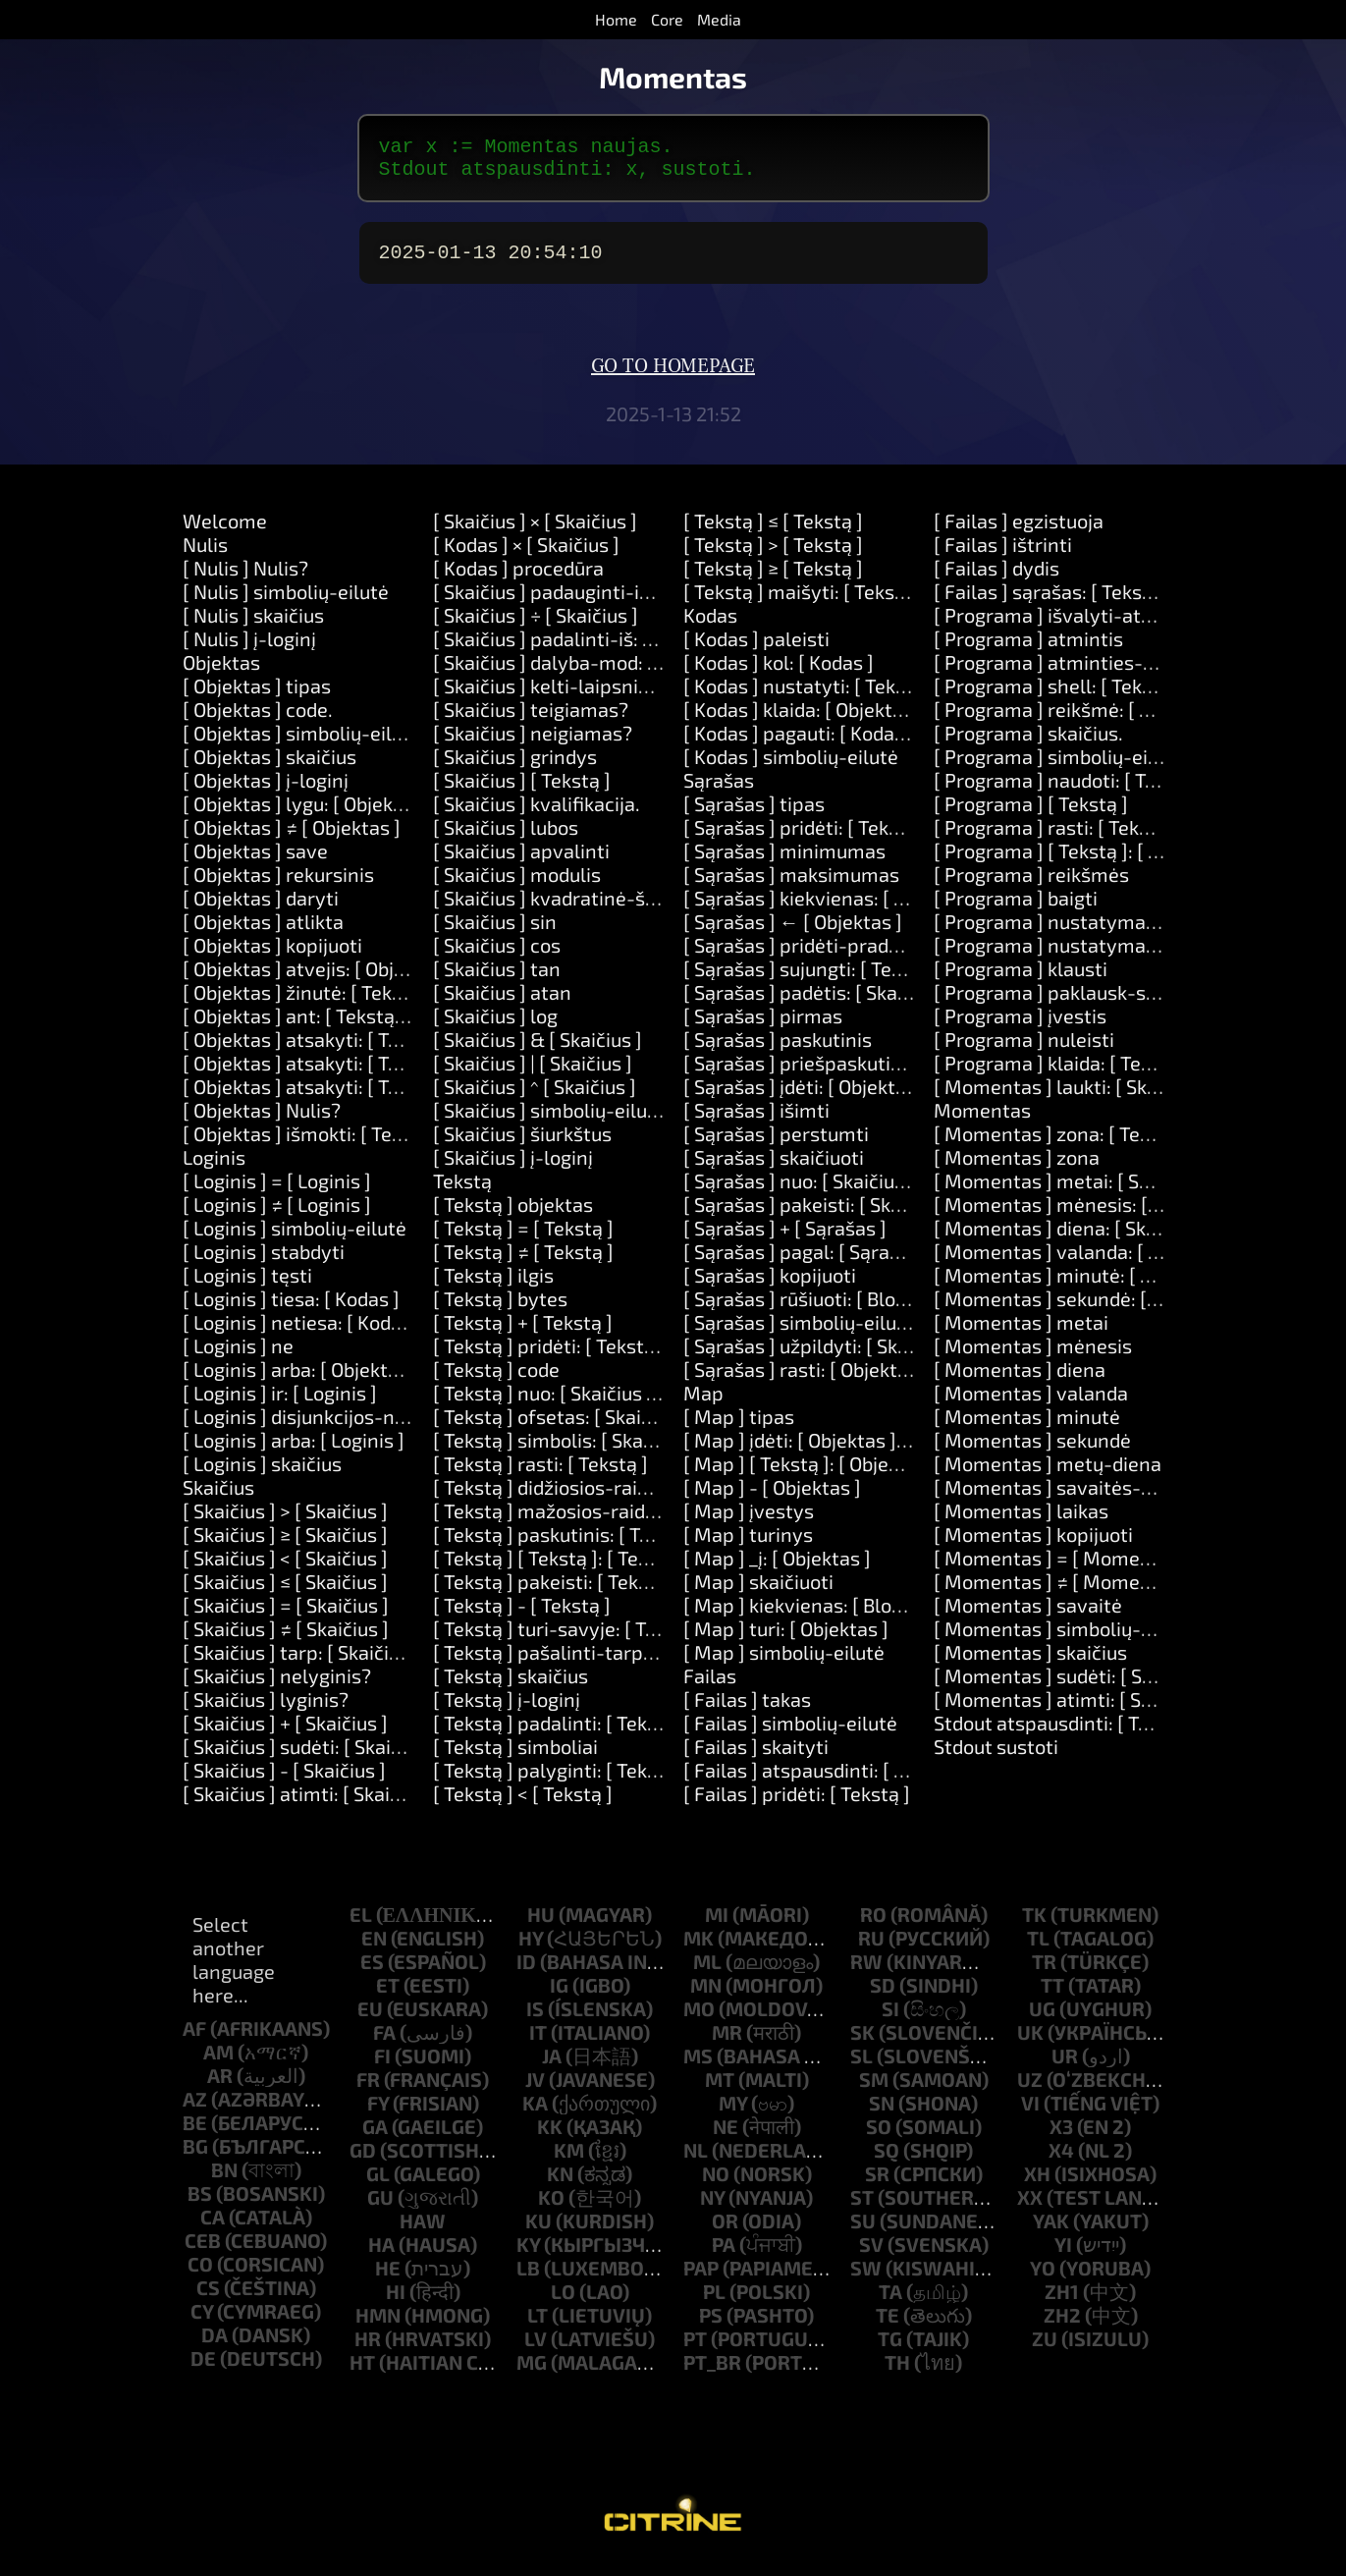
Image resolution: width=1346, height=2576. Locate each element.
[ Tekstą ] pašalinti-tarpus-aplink (580, 1663)
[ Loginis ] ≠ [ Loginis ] (277, 1216)
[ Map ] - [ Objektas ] (772, 1498)
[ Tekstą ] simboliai (515, 1758)
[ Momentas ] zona (1017, 1168)
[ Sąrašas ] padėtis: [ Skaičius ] (815, 1003)
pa (723, 2256)
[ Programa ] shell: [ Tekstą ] (1057, 697)
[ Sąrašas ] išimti (756, 1121)
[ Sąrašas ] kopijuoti (769, 1286)
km (569, 2161)
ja (552, 2067)
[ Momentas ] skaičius (1030, 1663)
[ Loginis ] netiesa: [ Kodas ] (302, 1333)
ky (528, 2256)
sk (862, 2043)
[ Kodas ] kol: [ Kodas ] (778, 673)
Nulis (205, 556)
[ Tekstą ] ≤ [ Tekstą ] (773, 532)
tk (1034, 1926)
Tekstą (462, 1192)
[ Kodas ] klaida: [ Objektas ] (803, 721)
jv (535, 2091)
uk (1030, 2043)
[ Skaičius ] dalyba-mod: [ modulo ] (584, 673)
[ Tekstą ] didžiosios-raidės (551, 1498)
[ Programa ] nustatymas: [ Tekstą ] (1089, 933)
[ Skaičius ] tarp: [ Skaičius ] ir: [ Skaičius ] (361, 1663)
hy (530, 1949)
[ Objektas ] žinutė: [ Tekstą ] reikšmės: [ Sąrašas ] (400, 1003)
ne (725, 2138)
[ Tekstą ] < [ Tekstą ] (523, 1805)
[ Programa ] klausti (1020, 980)
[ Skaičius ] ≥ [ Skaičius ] (285, 1546)
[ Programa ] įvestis (1020, 1027)
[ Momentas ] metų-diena (1047, 1475)
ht (362, 2373)
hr (367, 2350)
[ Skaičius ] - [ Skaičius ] (284, 1781)
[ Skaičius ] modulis (517, 886)
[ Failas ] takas (747, 1711)
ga (375, 2138)
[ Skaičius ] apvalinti (521, 862)
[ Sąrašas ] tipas (754, 815)
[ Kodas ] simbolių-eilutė (790, 768)
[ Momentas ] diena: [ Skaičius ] (1071, 1239)
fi (382, 2067)
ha (381, 2256)
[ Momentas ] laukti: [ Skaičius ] (1071, 1098)
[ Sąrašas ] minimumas (784, 862)
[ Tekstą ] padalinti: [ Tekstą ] (559, 1734)
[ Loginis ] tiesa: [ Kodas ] (291, 1310)
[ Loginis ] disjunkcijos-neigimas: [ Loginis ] (370, 1428)
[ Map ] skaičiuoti (758, 1593)
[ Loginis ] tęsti (247, 1286)
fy (378, 2114)
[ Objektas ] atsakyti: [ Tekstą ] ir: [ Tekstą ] (368, 1074)
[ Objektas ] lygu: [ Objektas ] (307, 815)
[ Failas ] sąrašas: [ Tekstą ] (1052, 603)
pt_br (712, 2373)
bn (224, 2181)
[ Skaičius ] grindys (515, 768)
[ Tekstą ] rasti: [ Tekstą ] (540, 1475)
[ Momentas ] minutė (1027, 1428)
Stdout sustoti (996, 1758)
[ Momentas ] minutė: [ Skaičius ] (1078, 1286)
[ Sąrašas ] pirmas (762, 1027)
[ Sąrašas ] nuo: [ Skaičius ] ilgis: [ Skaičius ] (870, 1192)
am (218, 2063)
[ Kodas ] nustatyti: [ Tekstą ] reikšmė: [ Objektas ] (900, 697)
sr (877, 2185)
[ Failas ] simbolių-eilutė (790, 1734)
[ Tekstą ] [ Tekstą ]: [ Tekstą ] (560, 1569)
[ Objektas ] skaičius (269, 768)
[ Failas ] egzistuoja (1019, 532)
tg (890, 2350)
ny (712, 2208)
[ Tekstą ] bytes (500, 1310)
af (194, 2040)
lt (537, 2326)
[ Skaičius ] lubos (505, 838)
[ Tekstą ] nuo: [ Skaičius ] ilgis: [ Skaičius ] (614, 1404)
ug (1042, 2020)
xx (1030, 2208)
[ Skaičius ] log (495, 1027)
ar (220, 2087)
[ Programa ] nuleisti (1024, 1051)
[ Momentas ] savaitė (1028, 1616)
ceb (203, 2252)
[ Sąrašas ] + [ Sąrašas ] (785, 1239)
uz (1030, 2091)
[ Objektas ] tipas (257, 697)
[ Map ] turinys (748, 1546)
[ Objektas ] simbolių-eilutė (302, 744)
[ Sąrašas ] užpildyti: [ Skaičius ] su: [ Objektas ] (887, 1357)
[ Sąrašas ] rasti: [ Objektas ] (806, 1381)
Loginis (214, 1168)
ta (890, 2303)
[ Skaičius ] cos (497, 956)
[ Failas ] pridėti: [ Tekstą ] (796, 1805)
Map (703, 1404)
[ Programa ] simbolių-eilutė (1058, 768)
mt (719, 2091)
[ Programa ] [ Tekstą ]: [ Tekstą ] (1075, 862)
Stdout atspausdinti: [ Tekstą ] (1066, 1734)
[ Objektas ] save (255, 862)
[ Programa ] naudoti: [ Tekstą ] (1069, 791)
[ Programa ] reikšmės (1031, 886)
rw (866, 1973)
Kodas (710, 626)
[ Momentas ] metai (1021, 1333)
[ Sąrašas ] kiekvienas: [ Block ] (817, 909)
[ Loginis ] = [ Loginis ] (277, 1192)
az (195, 2110)
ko (551, 2208)
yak (1051, 2232)
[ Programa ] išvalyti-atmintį (1061, 626)
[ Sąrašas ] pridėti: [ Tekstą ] (805, 838)
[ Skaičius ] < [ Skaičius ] (285, 1569)
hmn (378, 2326)
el (361, 1926)
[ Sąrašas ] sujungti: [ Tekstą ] (812, 980)
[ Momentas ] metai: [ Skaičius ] (1072, 1192)
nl (695, 2161)
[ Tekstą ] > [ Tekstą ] (773, 556)
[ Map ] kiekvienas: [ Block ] (802, 1616)
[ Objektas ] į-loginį (266, 791)
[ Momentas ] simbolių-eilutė (1063, 1640)
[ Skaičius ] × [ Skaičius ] (535, 532)
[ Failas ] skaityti (756, 1758)
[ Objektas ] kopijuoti (272, 956)
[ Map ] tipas (738, 1428)
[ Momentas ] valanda (1031, 1404)
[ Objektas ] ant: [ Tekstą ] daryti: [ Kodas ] (365, 1027)
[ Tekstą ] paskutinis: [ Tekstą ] (566, 1546)
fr (368, 2091)
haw (423, 2232)
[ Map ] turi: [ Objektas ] (785, 1640)
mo (699, 2020)
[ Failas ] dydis (996, 579)
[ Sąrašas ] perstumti (776, 1145)
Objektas (221, 673)
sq (886, 2161)
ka (535, 2114)
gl (378, 2185)
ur (1064, 2067)
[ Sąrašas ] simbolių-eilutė (799, 1333)
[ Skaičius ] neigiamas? (532, 744)
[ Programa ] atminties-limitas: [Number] (1116, 673)
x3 (1061, 2138)
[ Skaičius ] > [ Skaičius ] (285, 1522)
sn (881, 2114)
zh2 (1062, 2326)
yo (1042, 2279)
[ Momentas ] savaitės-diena (1062, 1498)
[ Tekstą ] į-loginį (506, 1711)
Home (616, 19)
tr (1044, 1973)
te (887, 2326)
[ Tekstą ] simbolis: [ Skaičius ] (563, 1451)
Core (667, 19)
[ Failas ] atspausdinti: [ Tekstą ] (823, 1781)
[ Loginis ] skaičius (262, 1475)
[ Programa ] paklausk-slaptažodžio (1092, 1003)
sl (861, 2067)
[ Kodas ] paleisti (756, 650)
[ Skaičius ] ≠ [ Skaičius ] (286, 1640)
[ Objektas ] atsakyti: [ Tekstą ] (315, 1051)
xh (1037, 2185)
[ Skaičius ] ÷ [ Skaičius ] (535, 626)
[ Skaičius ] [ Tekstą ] (522, 791)
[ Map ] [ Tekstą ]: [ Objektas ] (810, 1475)
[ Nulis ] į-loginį (249, 650)
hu (541, 1926)
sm (873, 2091)
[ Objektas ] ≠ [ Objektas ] (292, 838)
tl (1038, 1949)
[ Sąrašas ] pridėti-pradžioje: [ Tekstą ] (851, 956)
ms (698, 2067)
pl (714, 2303)
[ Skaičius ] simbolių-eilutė (549, 1121)
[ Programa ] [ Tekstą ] (1031, 815)
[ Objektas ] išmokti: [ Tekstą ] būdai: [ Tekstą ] (382, 1145)
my (733, 2114)
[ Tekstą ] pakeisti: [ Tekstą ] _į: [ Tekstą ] (608, 1593)
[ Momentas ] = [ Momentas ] (1062, 1569)
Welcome (225, 532)
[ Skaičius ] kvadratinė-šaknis (562, 909)
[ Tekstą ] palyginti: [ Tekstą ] (559, 1781)
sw (866, 2279)
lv (535, 2350)
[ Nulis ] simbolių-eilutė (286, 603)
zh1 (1062, 2303)
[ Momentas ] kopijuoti (1033, 1546)
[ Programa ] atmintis (1028, 650)
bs (200, 2205)
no (715, 2185)
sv (871, 2256)
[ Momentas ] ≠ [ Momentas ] (1062, 1593)
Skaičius (218, 1498)
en (374, 1949)
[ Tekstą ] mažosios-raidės (549, 1522)
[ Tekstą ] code (496, 1381)
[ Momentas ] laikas (1021, 1522)
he (388, 2279)
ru (871, 1949)
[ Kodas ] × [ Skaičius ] (526, 556)
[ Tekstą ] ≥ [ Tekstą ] (773, 579)
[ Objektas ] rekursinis (278, 886)
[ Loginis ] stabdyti (264, 1263)
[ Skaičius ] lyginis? (266, 1711)
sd (882, 1996)
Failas (709, 1687)
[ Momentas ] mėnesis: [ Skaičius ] (1084, 1216)
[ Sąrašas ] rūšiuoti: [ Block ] (804, 1310)
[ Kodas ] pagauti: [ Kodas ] (799, 744)
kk (550, 2138)
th (897, 2373)
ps (711, 2326)
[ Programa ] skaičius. (1028, 744)
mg (531, 2373)
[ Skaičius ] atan (502, 1003)
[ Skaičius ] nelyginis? (277, 1687)
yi (1063, 2256)
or (725, 2232)
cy (201, 2322)
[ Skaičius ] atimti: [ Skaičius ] (309, 1805)
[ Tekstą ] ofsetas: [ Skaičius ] (560, 1428)
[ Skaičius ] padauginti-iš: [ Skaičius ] (592, 603)
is (535, 2020)
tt (1052, 1996)
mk (698, 1949)
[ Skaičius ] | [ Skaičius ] (532, 1074)
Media (719, 19)
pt (695, 2350)
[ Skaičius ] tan (497, 980)
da (214, 2346)
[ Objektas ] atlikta (263, 933)
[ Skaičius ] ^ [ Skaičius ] (534, 1098)
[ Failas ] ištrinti (1003, 556)
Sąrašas (718, 791)
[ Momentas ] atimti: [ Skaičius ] (1073, 1711)
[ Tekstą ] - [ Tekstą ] (522, 1616)
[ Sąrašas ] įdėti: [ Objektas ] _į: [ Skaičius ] (865, 1098)
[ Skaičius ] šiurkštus (522, 1145)
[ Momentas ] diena (1019, 1381)
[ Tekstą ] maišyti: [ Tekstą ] (803, 603)
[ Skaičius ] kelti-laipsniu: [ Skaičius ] (592, 697)
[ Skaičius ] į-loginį (513, 1168)
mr (727, 2043)
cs (208, 2299)
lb (528, 2279)
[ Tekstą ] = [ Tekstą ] (523, 1239)
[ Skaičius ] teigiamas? (530, 721)
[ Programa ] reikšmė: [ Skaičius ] (1077, 721)
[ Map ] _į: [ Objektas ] (777, 1569)
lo (563, 2303)
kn (560, 2185)
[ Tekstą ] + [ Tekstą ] (523, 1333)
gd (363, 2161)
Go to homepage (673, 378)
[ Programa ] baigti (1016, 909)
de (203, 2370)
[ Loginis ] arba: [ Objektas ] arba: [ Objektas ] (377, 1381)
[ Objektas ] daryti (261, 909)
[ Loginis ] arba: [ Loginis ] (293, 1451)
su (863, 2232)
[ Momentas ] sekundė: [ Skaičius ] (1083, 1310)
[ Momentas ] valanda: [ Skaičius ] (1082, 1263)
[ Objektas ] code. (258, 721)
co (200, 2275)
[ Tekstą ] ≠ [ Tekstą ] (523, 1263)
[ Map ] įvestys (748, 1522)
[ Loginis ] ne (238, 1357)
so (878, 2138)
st (862, 2208)
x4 (1061, 2161)
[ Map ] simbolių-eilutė (784, 1663)
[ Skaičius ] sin (495, 933)
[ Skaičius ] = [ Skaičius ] (286, 1616)
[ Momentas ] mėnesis (1033, 1357)
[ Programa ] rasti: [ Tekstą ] (1056, 838)
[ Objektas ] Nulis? (262, 1121)
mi (716, 1926)
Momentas (982, 1121)
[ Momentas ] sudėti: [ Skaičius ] (1073, 1687)
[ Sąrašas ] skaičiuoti (773, 1168)
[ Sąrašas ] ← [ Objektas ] (792, 933)
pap (701, 2279)
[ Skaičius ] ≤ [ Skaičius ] (285, 1593)
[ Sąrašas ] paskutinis (777, 1051)
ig (559, 1996)
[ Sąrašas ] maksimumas (791, 886)
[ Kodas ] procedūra (518, 579)
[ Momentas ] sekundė (1032, 1451)
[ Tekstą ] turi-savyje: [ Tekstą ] (569, 1640)
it (538, 2043)
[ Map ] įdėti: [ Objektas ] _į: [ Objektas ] (852, 1451)
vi (1030, 2114)
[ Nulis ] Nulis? (245, 579)
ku (538, 2232)
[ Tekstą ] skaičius (510, 1687)
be (195, 2134)
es (372, 1973)
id (526, 1973)
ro (873, 1926)
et (388, 1996)
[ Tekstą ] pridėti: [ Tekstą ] (549, 1357)
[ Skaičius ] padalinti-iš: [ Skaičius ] (584, 650)
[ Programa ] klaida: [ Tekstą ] (1062, 1074)
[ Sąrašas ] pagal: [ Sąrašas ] (807, 1263)
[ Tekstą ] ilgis (493, 1286)
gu (380, 2208)
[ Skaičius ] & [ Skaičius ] (537, 1051)
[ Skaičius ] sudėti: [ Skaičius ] (310, 1758)
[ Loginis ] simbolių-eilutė (294, 1239)
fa (384, 2043)
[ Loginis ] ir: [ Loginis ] (280, 1404)
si (890, 2020)
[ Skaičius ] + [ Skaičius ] (285, 1734)
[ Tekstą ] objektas (513, 1216)
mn (706, 1996)
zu (1044, 2350)
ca (212, 2228)
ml (707, 1973)
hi (395, 2303)
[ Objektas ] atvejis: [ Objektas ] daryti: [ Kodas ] (389, 980)
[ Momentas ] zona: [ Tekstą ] (1061, 1145)
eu (370, 2020)
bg (195, 2157)
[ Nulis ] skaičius (253, 626)
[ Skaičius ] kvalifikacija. (536, 815)
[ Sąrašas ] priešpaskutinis (800, 1074)
